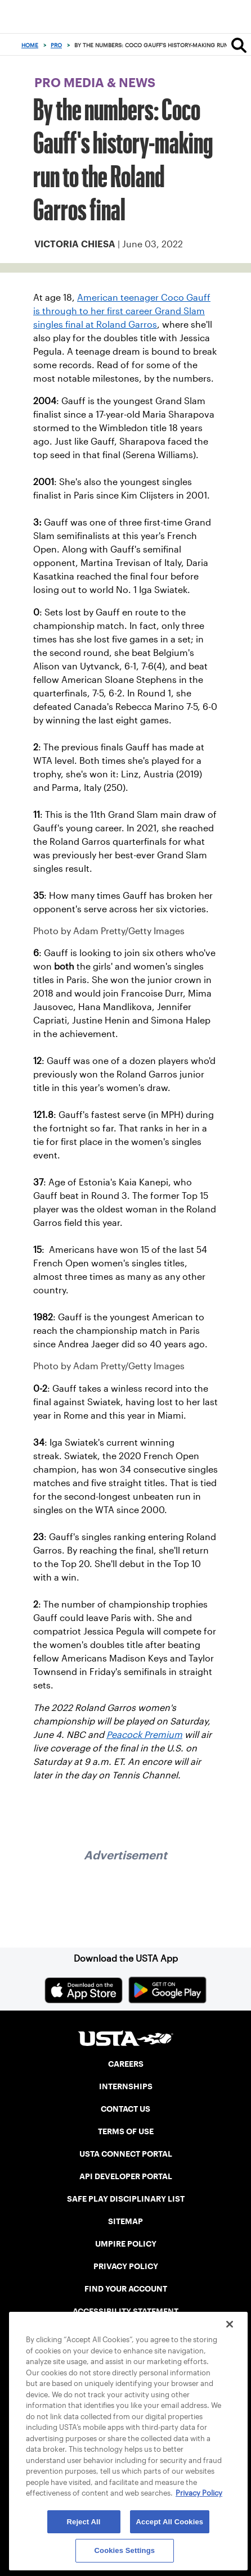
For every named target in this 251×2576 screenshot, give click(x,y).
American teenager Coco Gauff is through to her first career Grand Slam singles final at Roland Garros (121, 311)
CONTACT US (125, 2109)
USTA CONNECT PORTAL (125, 2154)
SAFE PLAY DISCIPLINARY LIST (126, 2199)
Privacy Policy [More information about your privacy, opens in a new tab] (199, 2493)
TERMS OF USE (126, 2131)
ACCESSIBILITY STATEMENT (125, 2311)
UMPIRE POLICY (125, 2244)
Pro (56, 45)
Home (29, 45)
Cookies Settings (125, 2550)
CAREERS (126, 2064)
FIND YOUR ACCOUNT (125, 2289)
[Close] (229, 2324)
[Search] (239, 45)
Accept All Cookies (170, 2522)
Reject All (84, 2522)
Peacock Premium (144, 1735)
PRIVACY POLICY (125, 2266)
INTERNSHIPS (126, 2086)
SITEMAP (125, 2221)
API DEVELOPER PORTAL (125, 2176)
